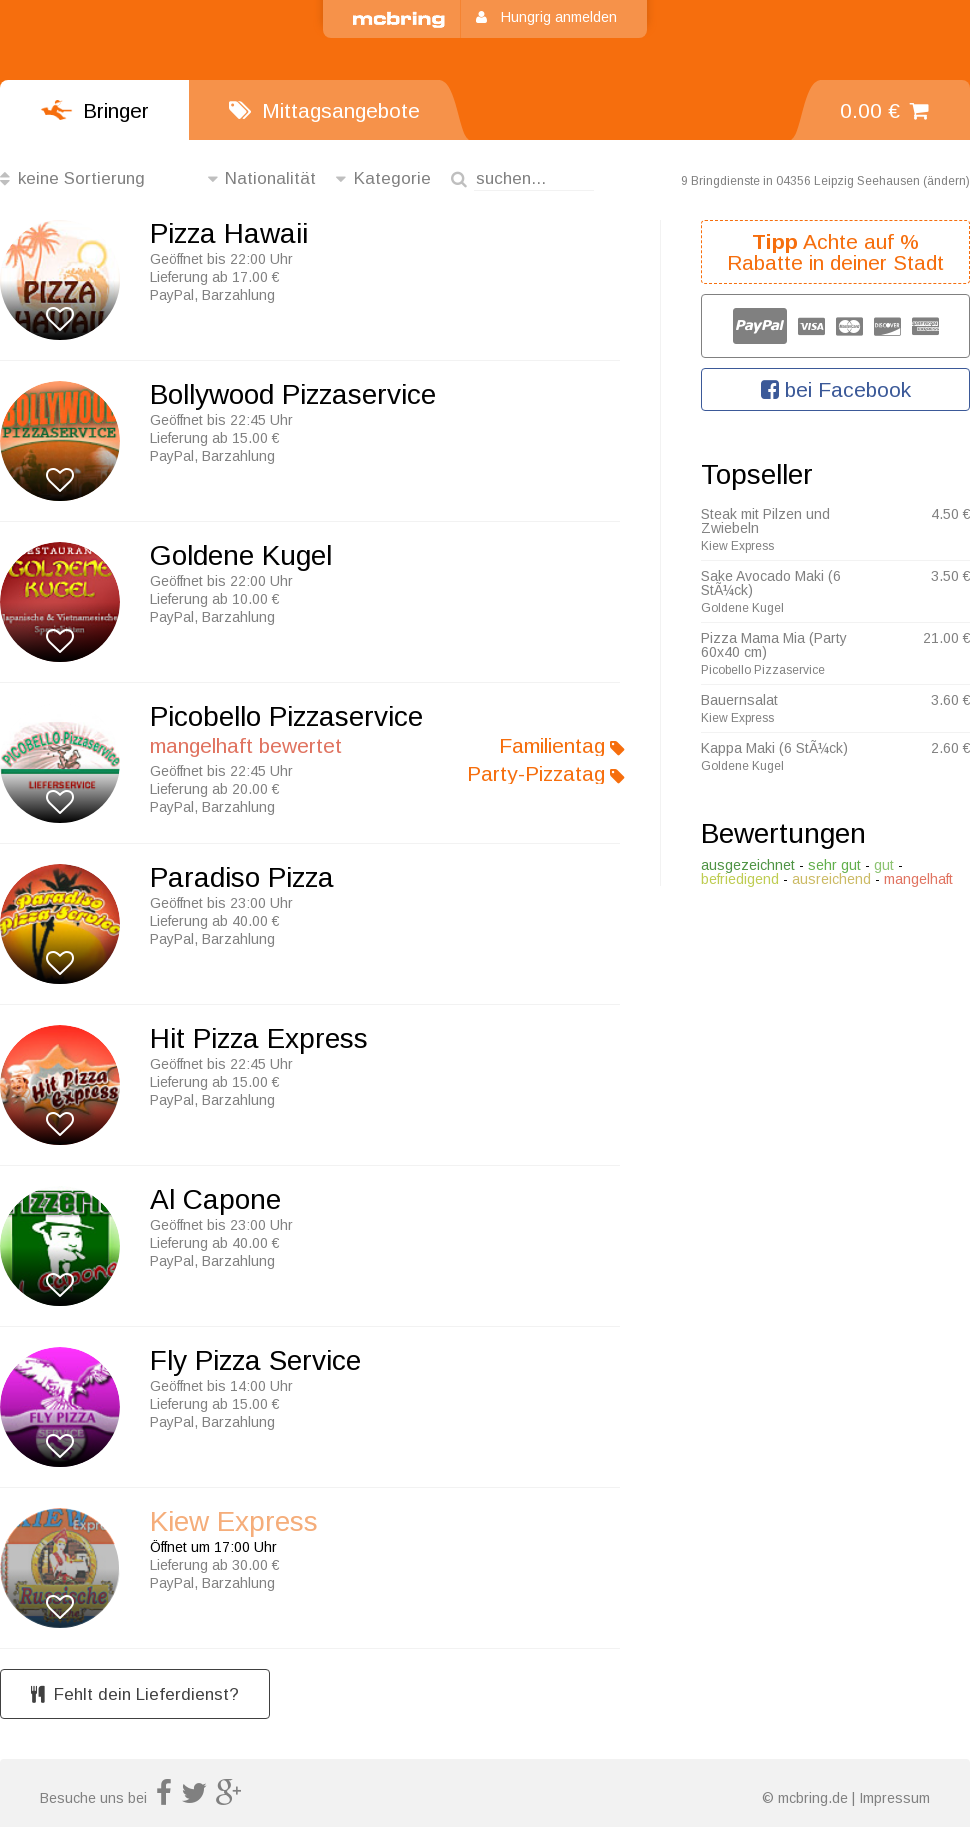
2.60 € (950, 748)
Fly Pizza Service (255, 1361)
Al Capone (215, 1200)
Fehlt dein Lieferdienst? (135, 1694)
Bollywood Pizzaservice (293, 395)
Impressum (894, 1798)
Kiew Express (234, 1522)
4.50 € (950, 514)
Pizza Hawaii (229, 234)
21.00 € (946, 638)
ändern (946, 181)
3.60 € (950, 700)
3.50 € (950, 576)
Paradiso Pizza (242, 878)
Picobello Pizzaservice (286, 717)
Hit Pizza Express (259, 1039)
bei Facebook (836, 389)
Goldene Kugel (241, 556)
